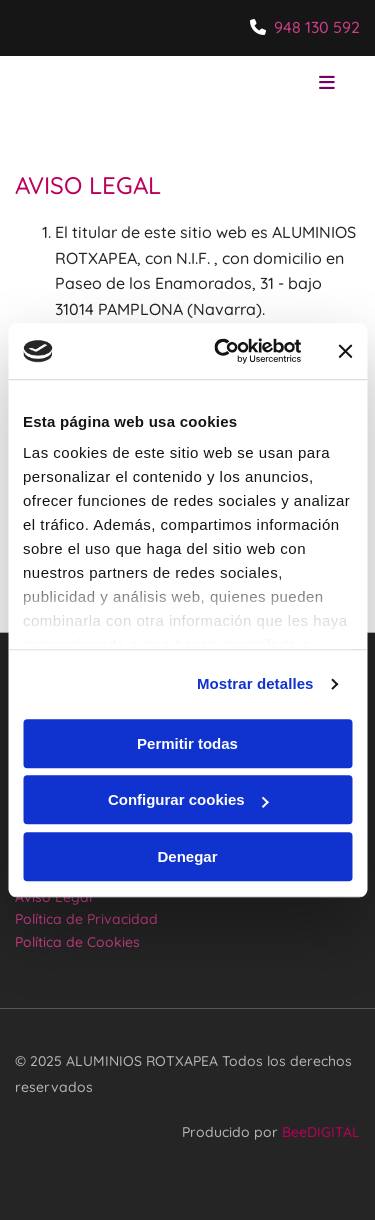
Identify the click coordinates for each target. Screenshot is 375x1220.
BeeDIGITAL (321, 1132)
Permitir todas (187, 743)
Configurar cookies (188, 799)
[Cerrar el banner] (345, 351)
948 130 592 (317, 27)
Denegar (187, 856)
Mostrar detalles (255, 683)
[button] (295, 84)
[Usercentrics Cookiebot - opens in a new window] (223, 351)
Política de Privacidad (86, 919)
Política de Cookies (77, 942)
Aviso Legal (53, 897)
